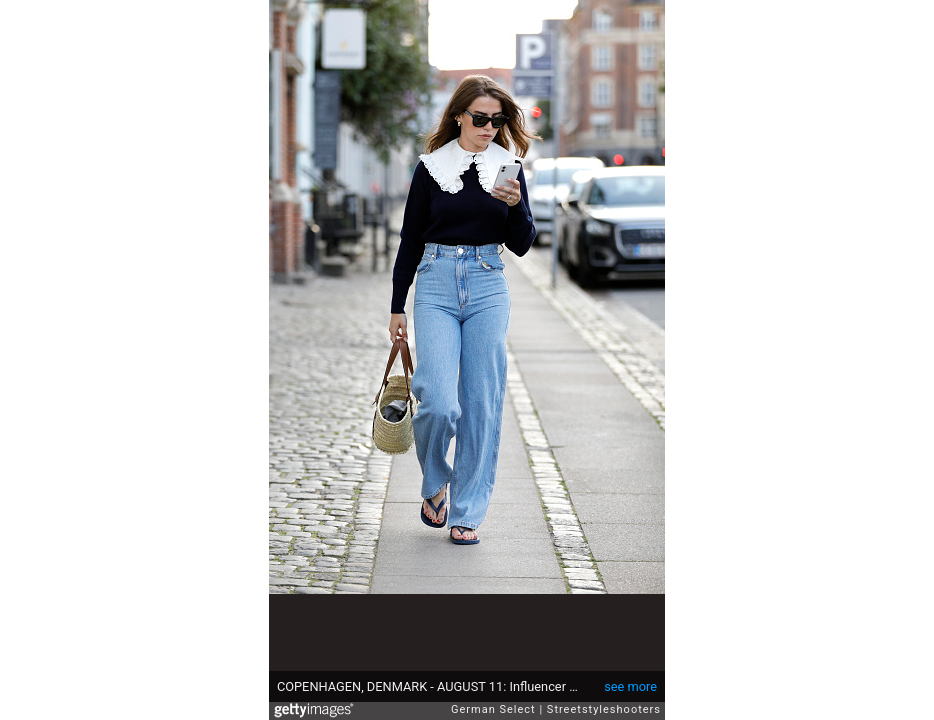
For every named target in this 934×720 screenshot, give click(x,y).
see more (630, 686)
